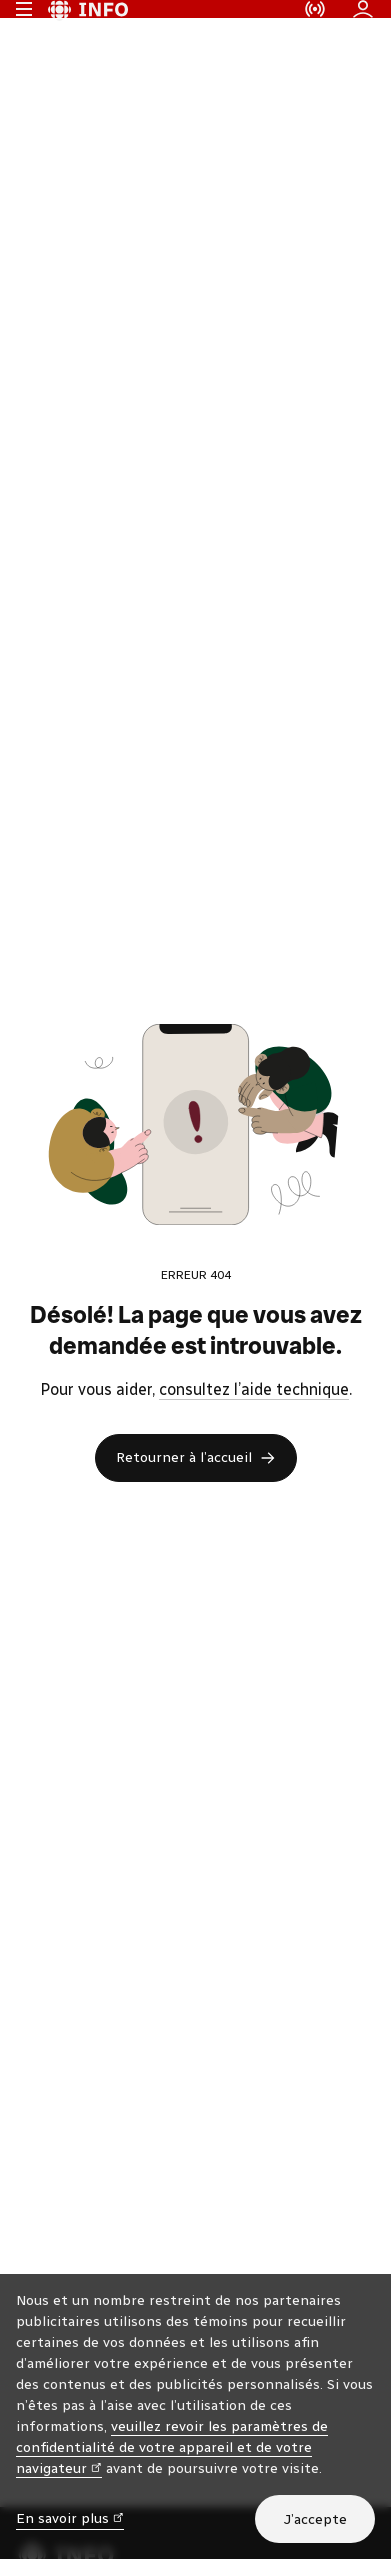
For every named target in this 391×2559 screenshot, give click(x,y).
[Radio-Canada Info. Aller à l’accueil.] (88, 30)
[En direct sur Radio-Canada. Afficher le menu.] (315, 30)
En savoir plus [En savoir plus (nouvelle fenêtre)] (70, 2517)
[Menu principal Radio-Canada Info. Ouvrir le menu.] (24, 30)
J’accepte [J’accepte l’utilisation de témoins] (315, 2519)
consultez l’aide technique (254, 1431)
